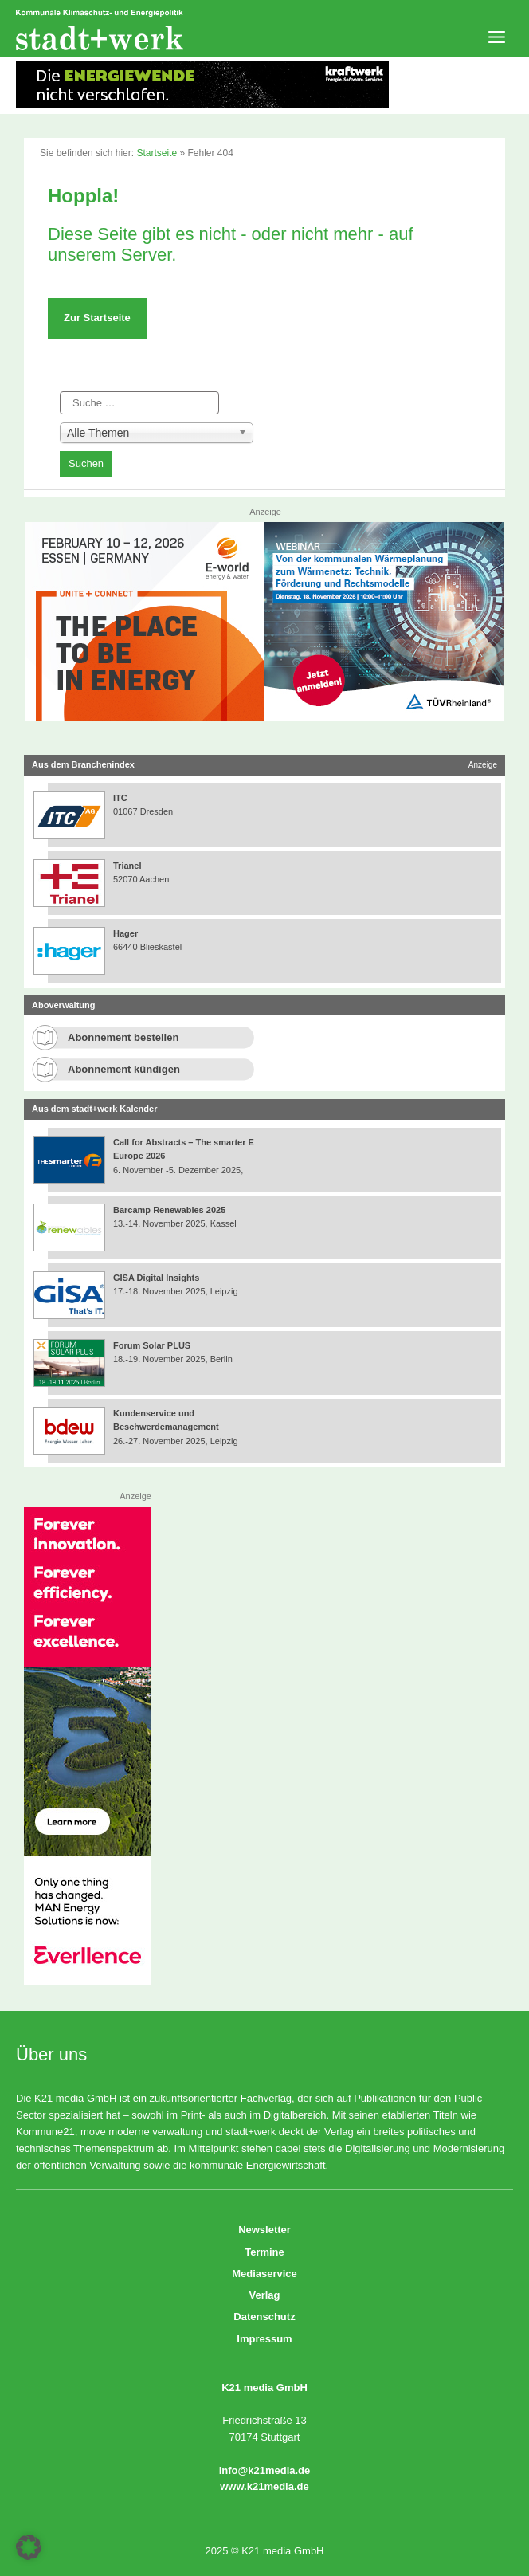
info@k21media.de (265, 2470)
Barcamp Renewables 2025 (169, 1210)
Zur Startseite (97, 318)
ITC (120, 798)
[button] (28, 2547)
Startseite (156, 153)
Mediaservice (264, 2274)
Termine (264, 2252)
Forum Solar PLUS (151, 1345)
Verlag (264, 2295)
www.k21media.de (264, 2486)
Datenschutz (264, 2317)
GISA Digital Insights (156, 1277)
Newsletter (264, 2230)
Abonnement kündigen (124, 1069)
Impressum (264, 2339)
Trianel (127, 865)
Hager (125, 933)
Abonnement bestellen (123, 1037)
